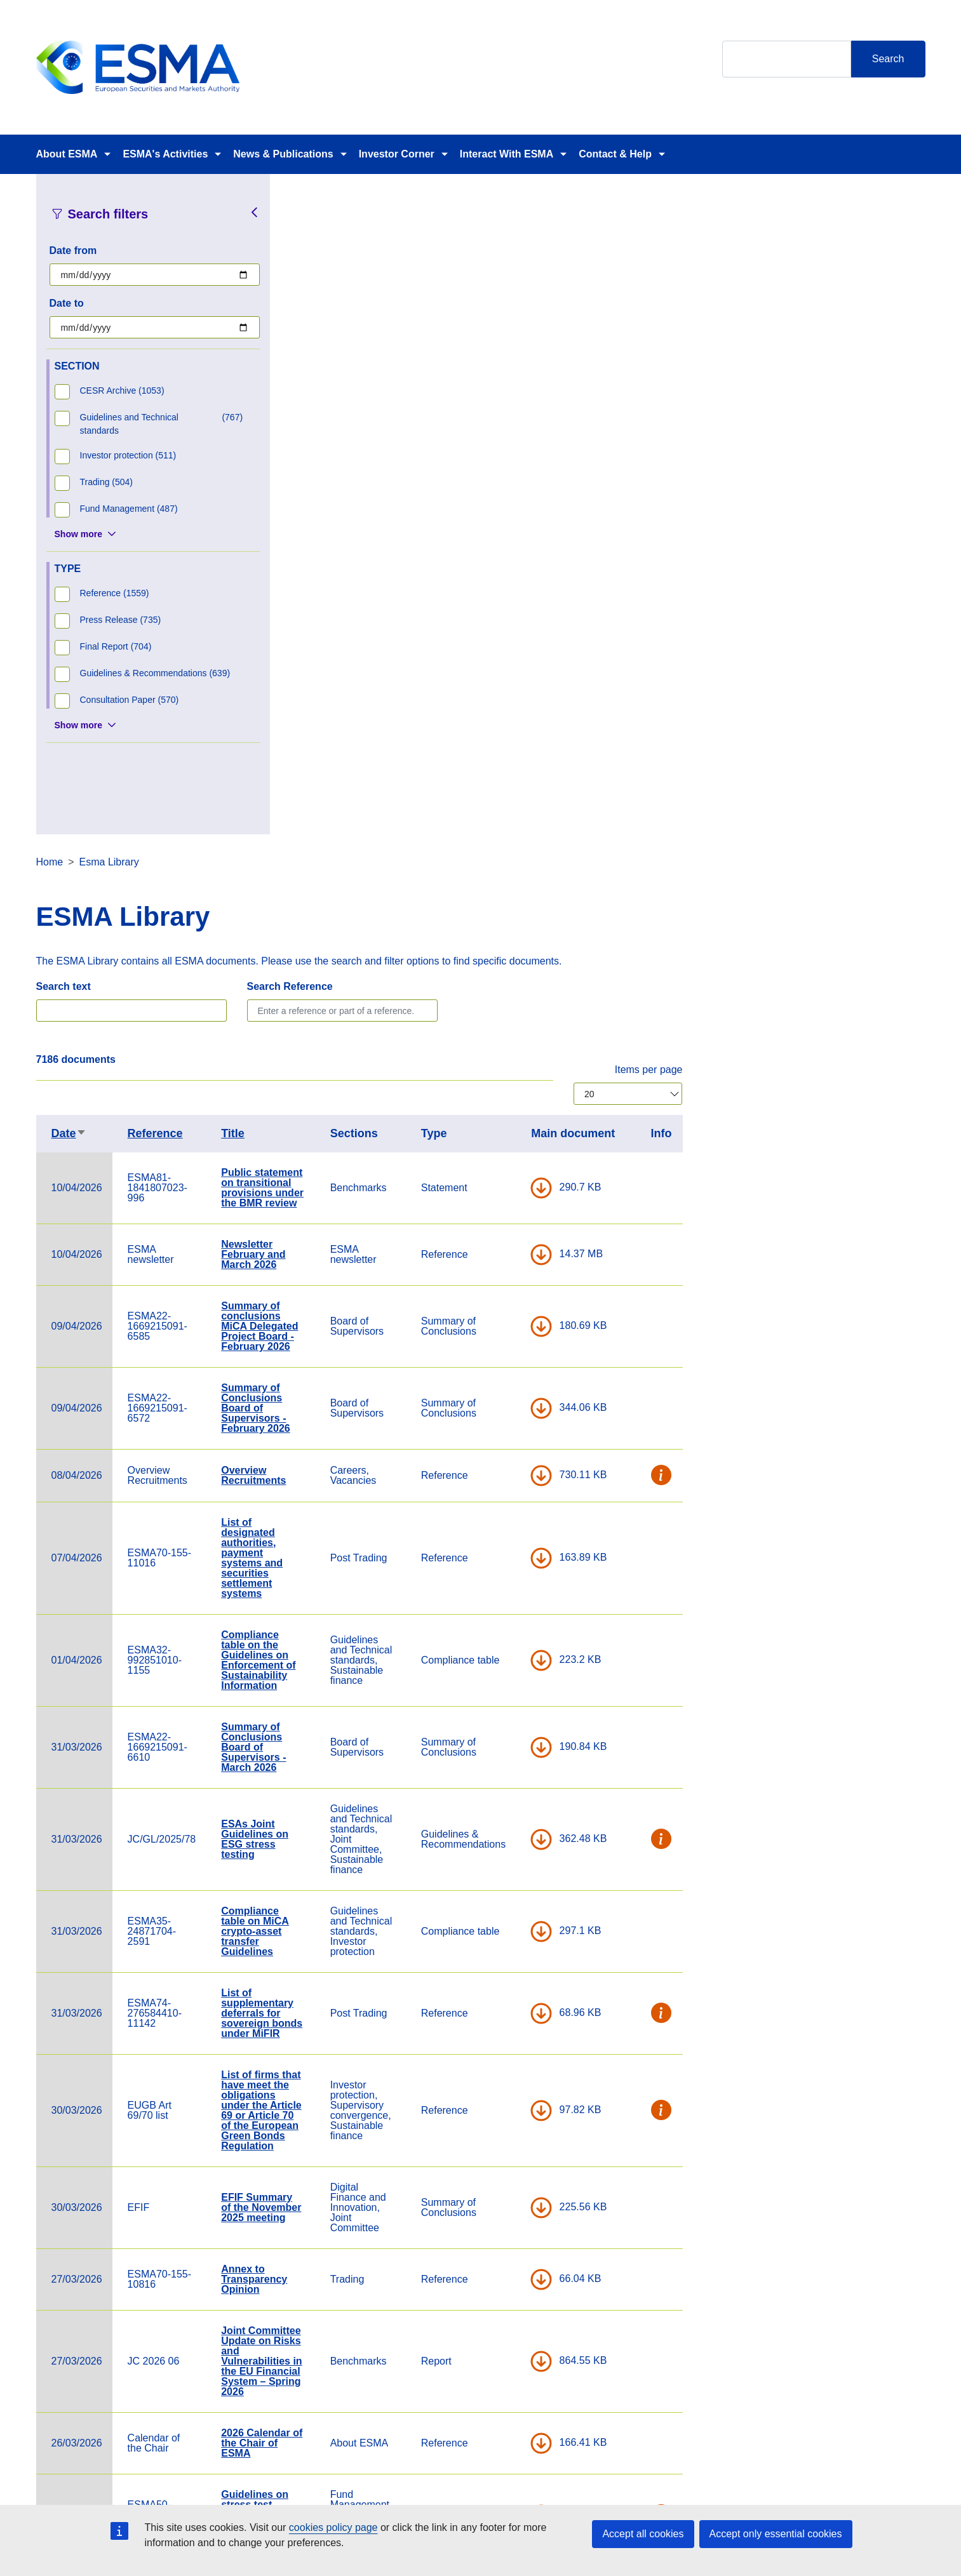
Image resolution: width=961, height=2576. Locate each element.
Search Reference (532, 326)
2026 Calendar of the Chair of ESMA (504, 1782)
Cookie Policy (643, 2276)
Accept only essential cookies (775, 2533)
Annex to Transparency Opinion (497, 1618)
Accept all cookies (642, 2533)
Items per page (891, 409)
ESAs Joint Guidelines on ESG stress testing (497, 1178)
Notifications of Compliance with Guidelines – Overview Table (504, 1931)
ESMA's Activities (165, 154)
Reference (398, 473)
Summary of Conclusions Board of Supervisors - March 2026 (496, 1086)
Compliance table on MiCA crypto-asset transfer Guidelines (498, 1271)
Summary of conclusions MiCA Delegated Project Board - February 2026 (502, 665)
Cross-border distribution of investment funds (498, 2074)
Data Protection (647, 2311)
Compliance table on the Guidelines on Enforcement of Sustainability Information (501, 1000)
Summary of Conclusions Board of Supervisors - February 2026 (498, 747)
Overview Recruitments (496, 814)
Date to (67, 303)
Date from (73, 250)
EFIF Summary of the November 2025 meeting (504, 1547)
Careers (327, 2276)
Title (475, 473)
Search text (306, 326)
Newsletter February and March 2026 (496, 594)
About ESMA (67, 154)
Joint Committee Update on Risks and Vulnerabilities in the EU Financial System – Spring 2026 (504, 1701)
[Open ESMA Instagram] (797, 2301)
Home (292, 201)
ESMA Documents (350, 2311)
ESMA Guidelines (490, 2002)
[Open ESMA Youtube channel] (848, 2301)
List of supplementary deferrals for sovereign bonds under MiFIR (504, 1352)
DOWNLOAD (784, 527)
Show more (78, 534)
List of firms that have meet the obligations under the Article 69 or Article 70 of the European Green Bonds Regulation (504, 1450)
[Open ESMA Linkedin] (822, 2301)
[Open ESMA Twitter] (771, 2301)
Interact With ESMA (506, 154)
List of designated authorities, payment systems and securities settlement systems (494, 897)
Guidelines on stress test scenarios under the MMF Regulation (503, 1854)
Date (311, 473)
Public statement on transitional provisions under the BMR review (505, 527)
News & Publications (283, 154)
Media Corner (491, 2311)
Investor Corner (396, 154)
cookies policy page (333, 2527)
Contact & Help (615, 154)
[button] (904, 815)
